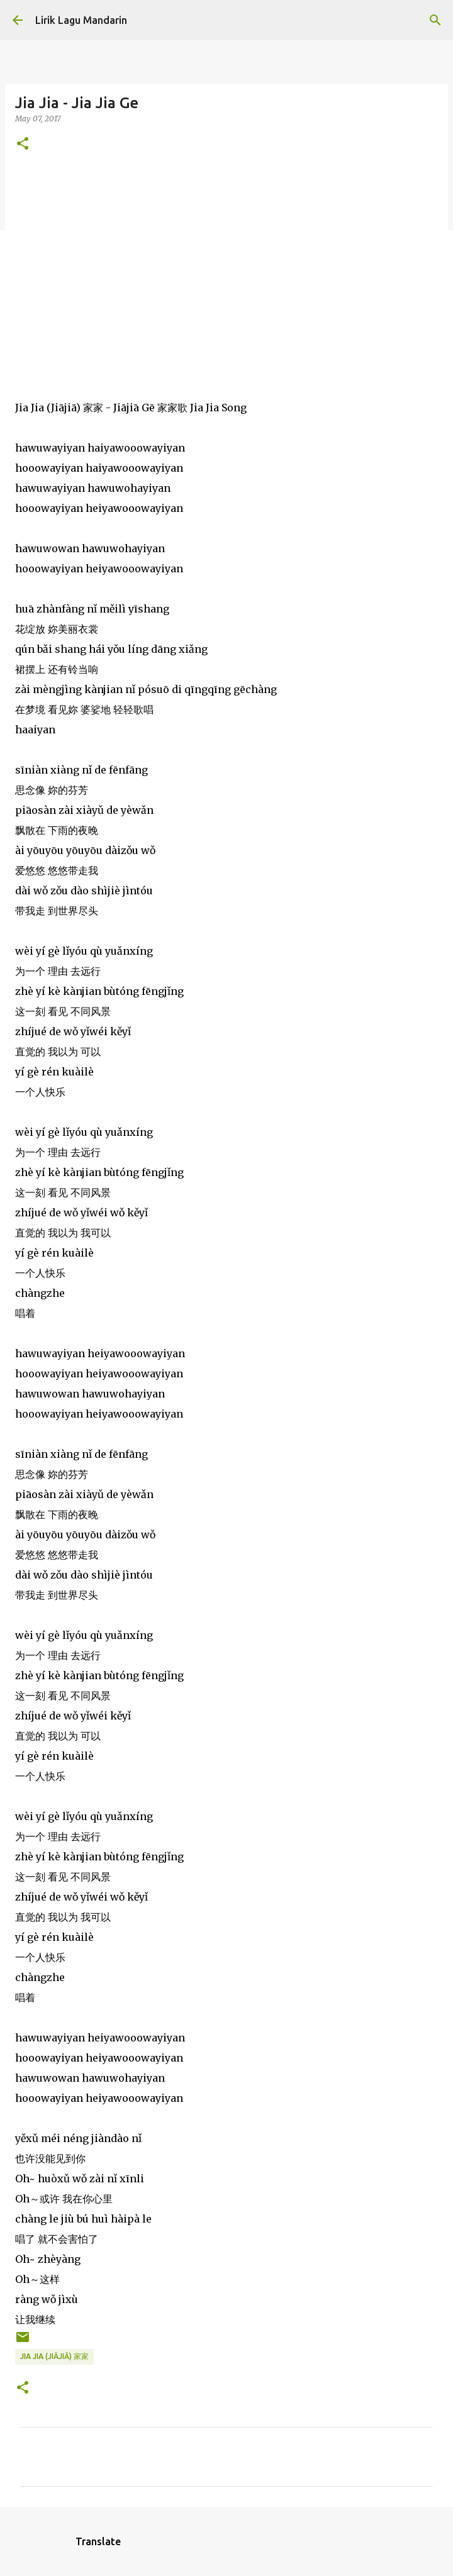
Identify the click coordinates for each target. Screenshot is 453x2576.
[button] (22, 144)
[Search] (435, 20)
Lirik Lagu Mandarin (81, 20)
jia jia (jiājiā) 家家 (54, 2356)
